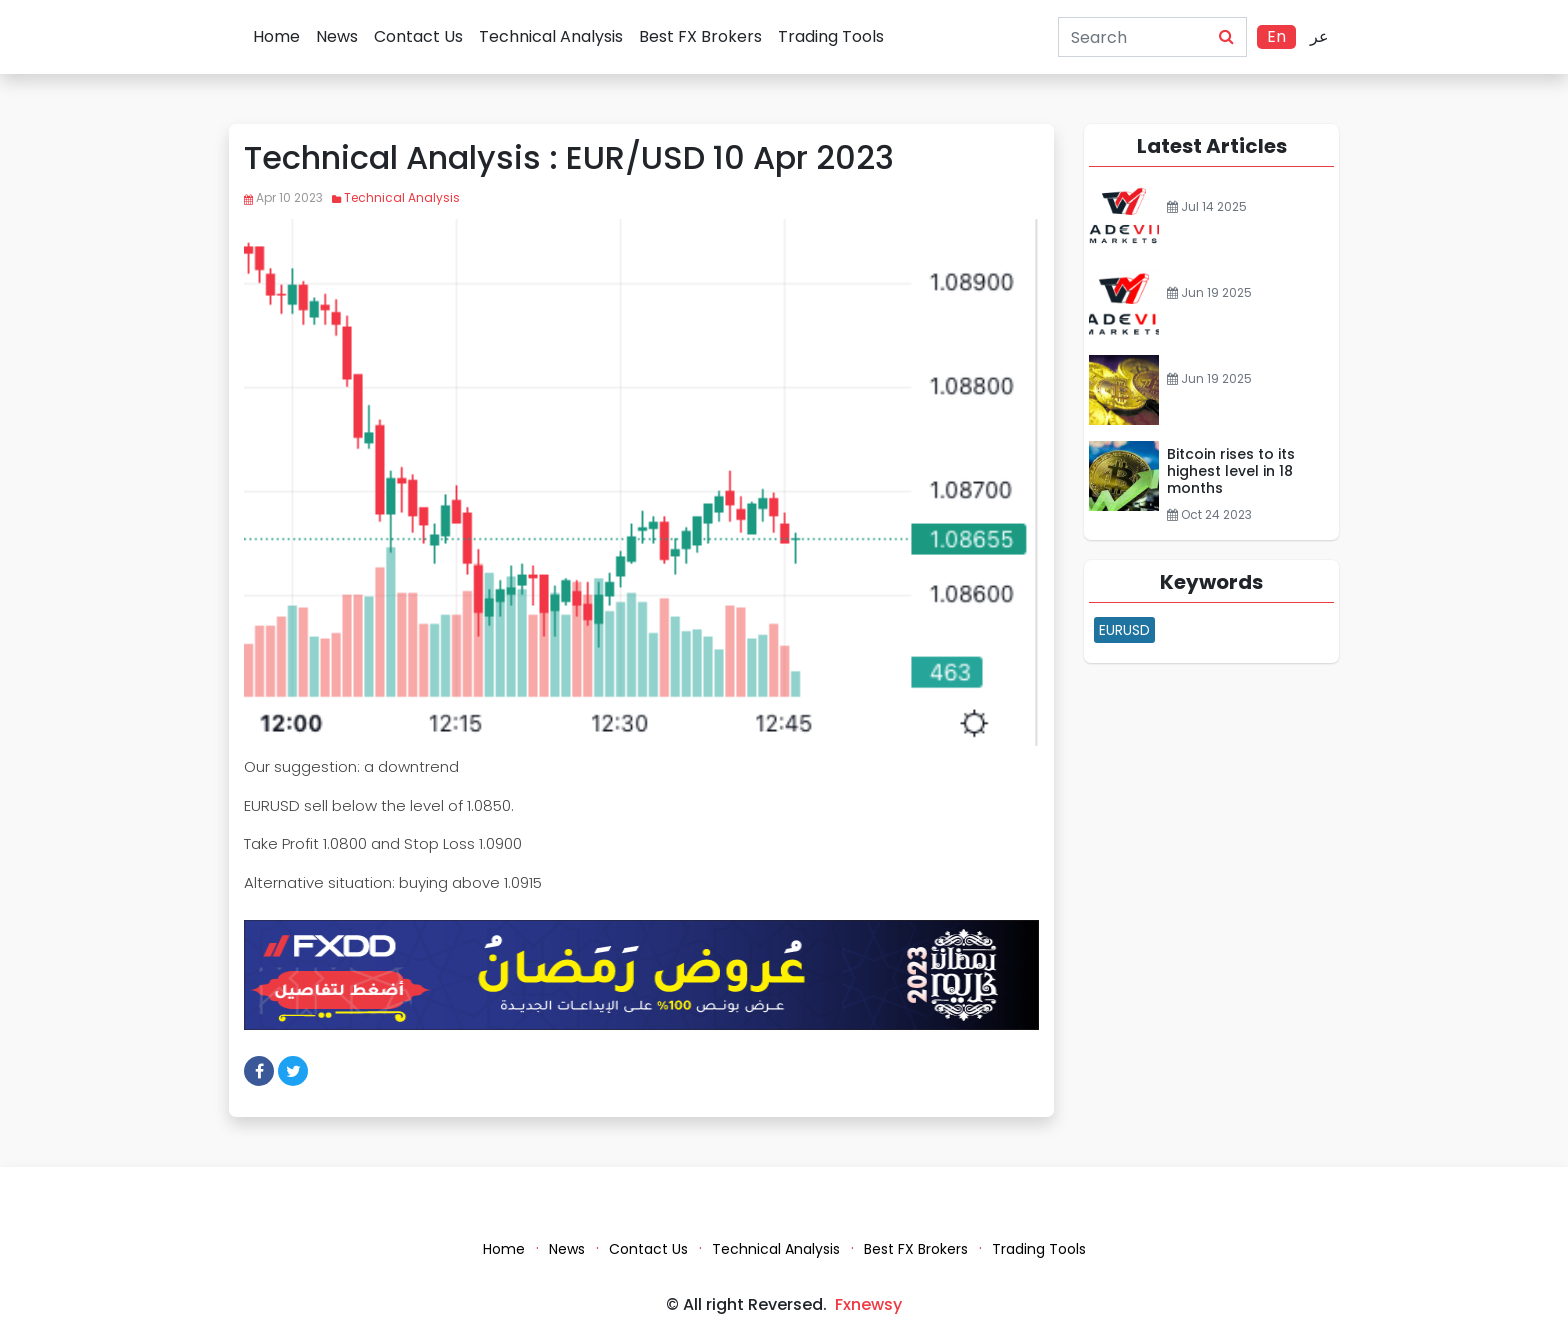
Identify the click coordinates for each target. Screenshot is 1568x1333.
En (1276, 36)
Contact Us (418, 36)
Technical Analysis (551, 36)
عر (1319, 36)
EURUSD (1124, 630)
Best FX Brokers (700, 36)
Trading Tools (831, 36)
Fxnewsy (868, 1304)
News (337, 36)
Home (276, 36)
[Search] (1129, 37)
